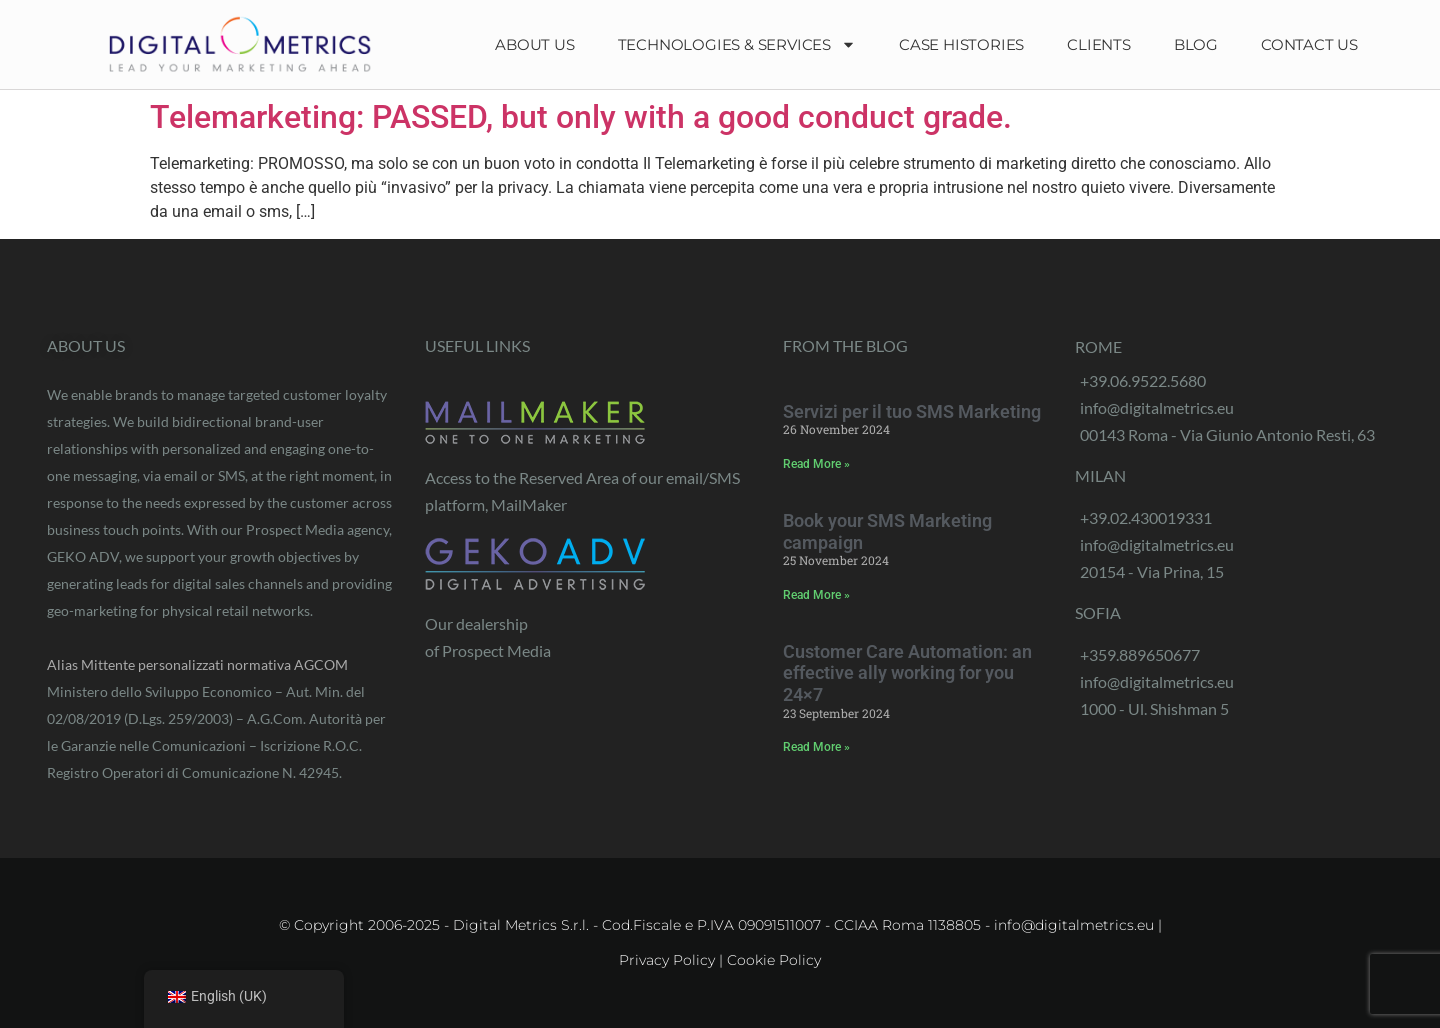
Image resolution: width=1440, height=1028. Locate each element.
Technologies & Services (737, 44)
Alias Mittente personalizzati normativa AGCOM (197, 664)
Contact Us (1309, 44)
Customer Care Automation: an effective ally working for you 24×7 (907, 673)
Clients (1099, 44)
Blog (1196, 44)
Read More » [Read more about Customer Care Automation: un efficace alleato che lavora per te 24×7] (816, 747)
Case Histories (961, 44)
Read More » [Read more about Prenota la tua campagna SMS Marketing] (816, 595)
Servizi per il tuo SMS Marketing (912, 411)
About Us (534, 44)
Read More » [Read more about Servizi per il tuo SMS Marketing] (816, 464)
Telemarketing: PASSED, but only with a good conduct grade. (581, 117)
